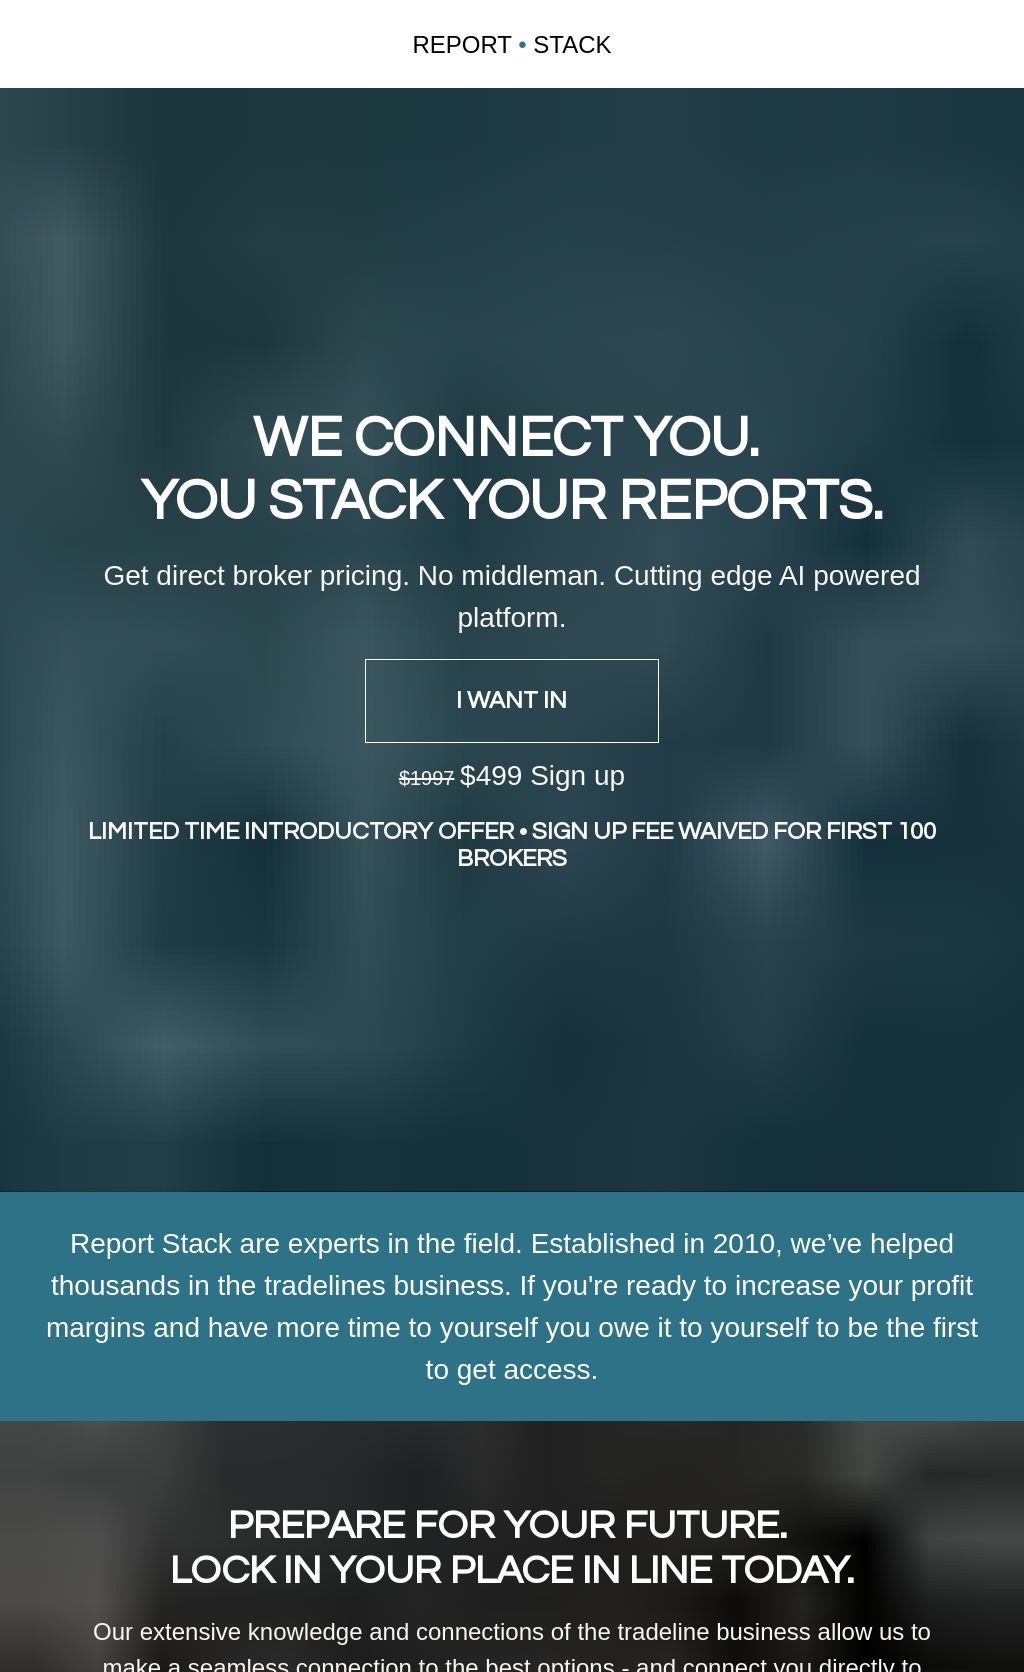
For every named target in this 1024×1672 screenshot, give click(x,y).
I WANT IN (511, 601)
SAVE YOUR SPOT (512, 1585)
